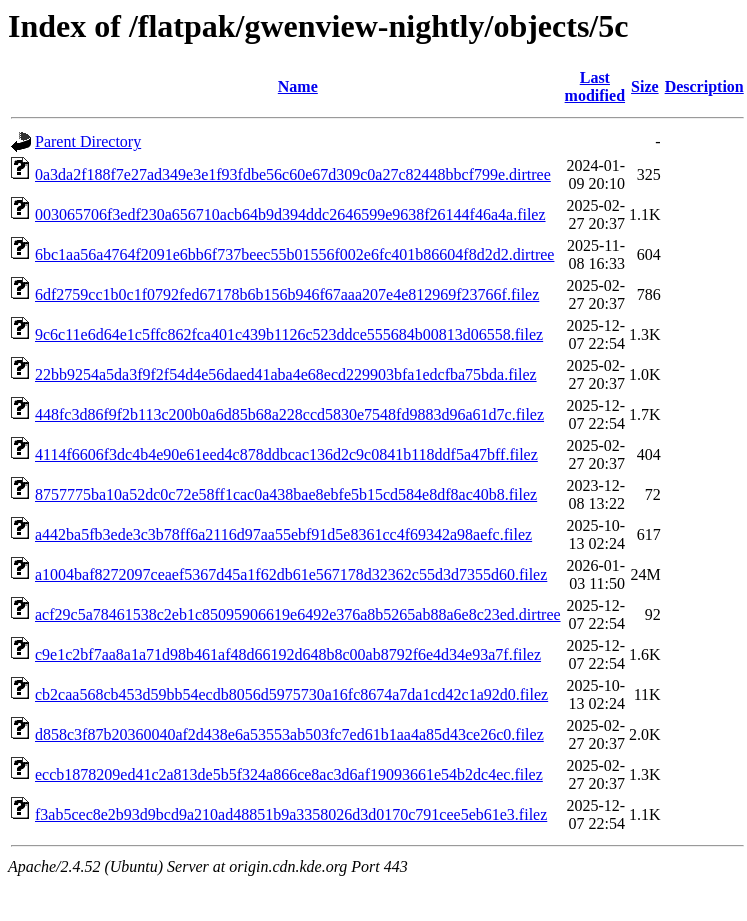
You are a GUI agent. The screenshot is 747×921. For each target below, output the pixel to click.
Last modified (595, 86)
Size (645, 86)
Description (704, 86)
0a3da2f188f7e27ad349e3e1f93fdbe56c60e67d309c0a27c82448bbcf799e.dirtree (293, 174)
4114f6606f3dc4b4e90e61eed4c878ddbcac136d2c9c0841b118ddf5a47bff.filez (286, 454)
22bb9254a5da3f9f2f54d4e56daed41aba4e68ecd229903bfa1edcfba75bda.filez (286, 374)
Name (298, 86)
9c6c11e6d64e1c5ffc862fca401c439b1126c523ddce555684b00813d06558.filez (289, 334)
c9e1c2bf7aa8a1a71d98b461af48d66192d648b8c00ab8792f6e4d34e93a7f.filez (288, 654)
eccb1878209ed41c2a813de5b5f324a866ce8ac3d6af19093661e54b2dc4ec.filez (289, 774)
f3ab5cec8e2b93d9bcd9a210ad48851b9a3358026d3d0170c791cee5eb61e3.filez (291, 814)
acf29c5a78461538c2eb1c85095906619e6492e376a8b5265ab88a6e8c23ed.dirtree (298, 614)
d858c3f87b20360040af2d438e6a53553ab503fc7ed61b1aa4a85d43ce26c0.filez (289, 734)
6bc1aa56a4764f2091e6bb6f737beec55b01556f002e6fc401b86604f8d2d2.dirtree (294, 254)
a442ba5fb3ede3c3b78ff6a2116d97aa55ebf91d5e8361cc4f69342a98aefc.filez (283, 534)
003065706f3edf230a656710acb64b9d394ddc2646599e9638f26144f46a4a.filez (290, 214)
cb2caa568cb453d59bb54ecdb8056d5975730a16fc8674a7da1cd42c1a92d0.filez (291, 694)
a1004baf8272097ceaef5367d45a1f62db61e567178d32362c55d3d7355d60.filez (291, 574)
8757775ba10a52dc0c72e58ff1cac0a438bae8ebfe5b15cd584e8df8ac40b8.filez (286, 494)
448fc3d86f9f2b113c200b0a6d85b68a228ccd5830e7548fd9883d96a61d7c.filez (289, 414)
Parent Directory (88, 141)
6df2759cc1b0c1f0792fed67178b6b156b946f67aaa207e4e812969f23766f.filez (287, 294)
